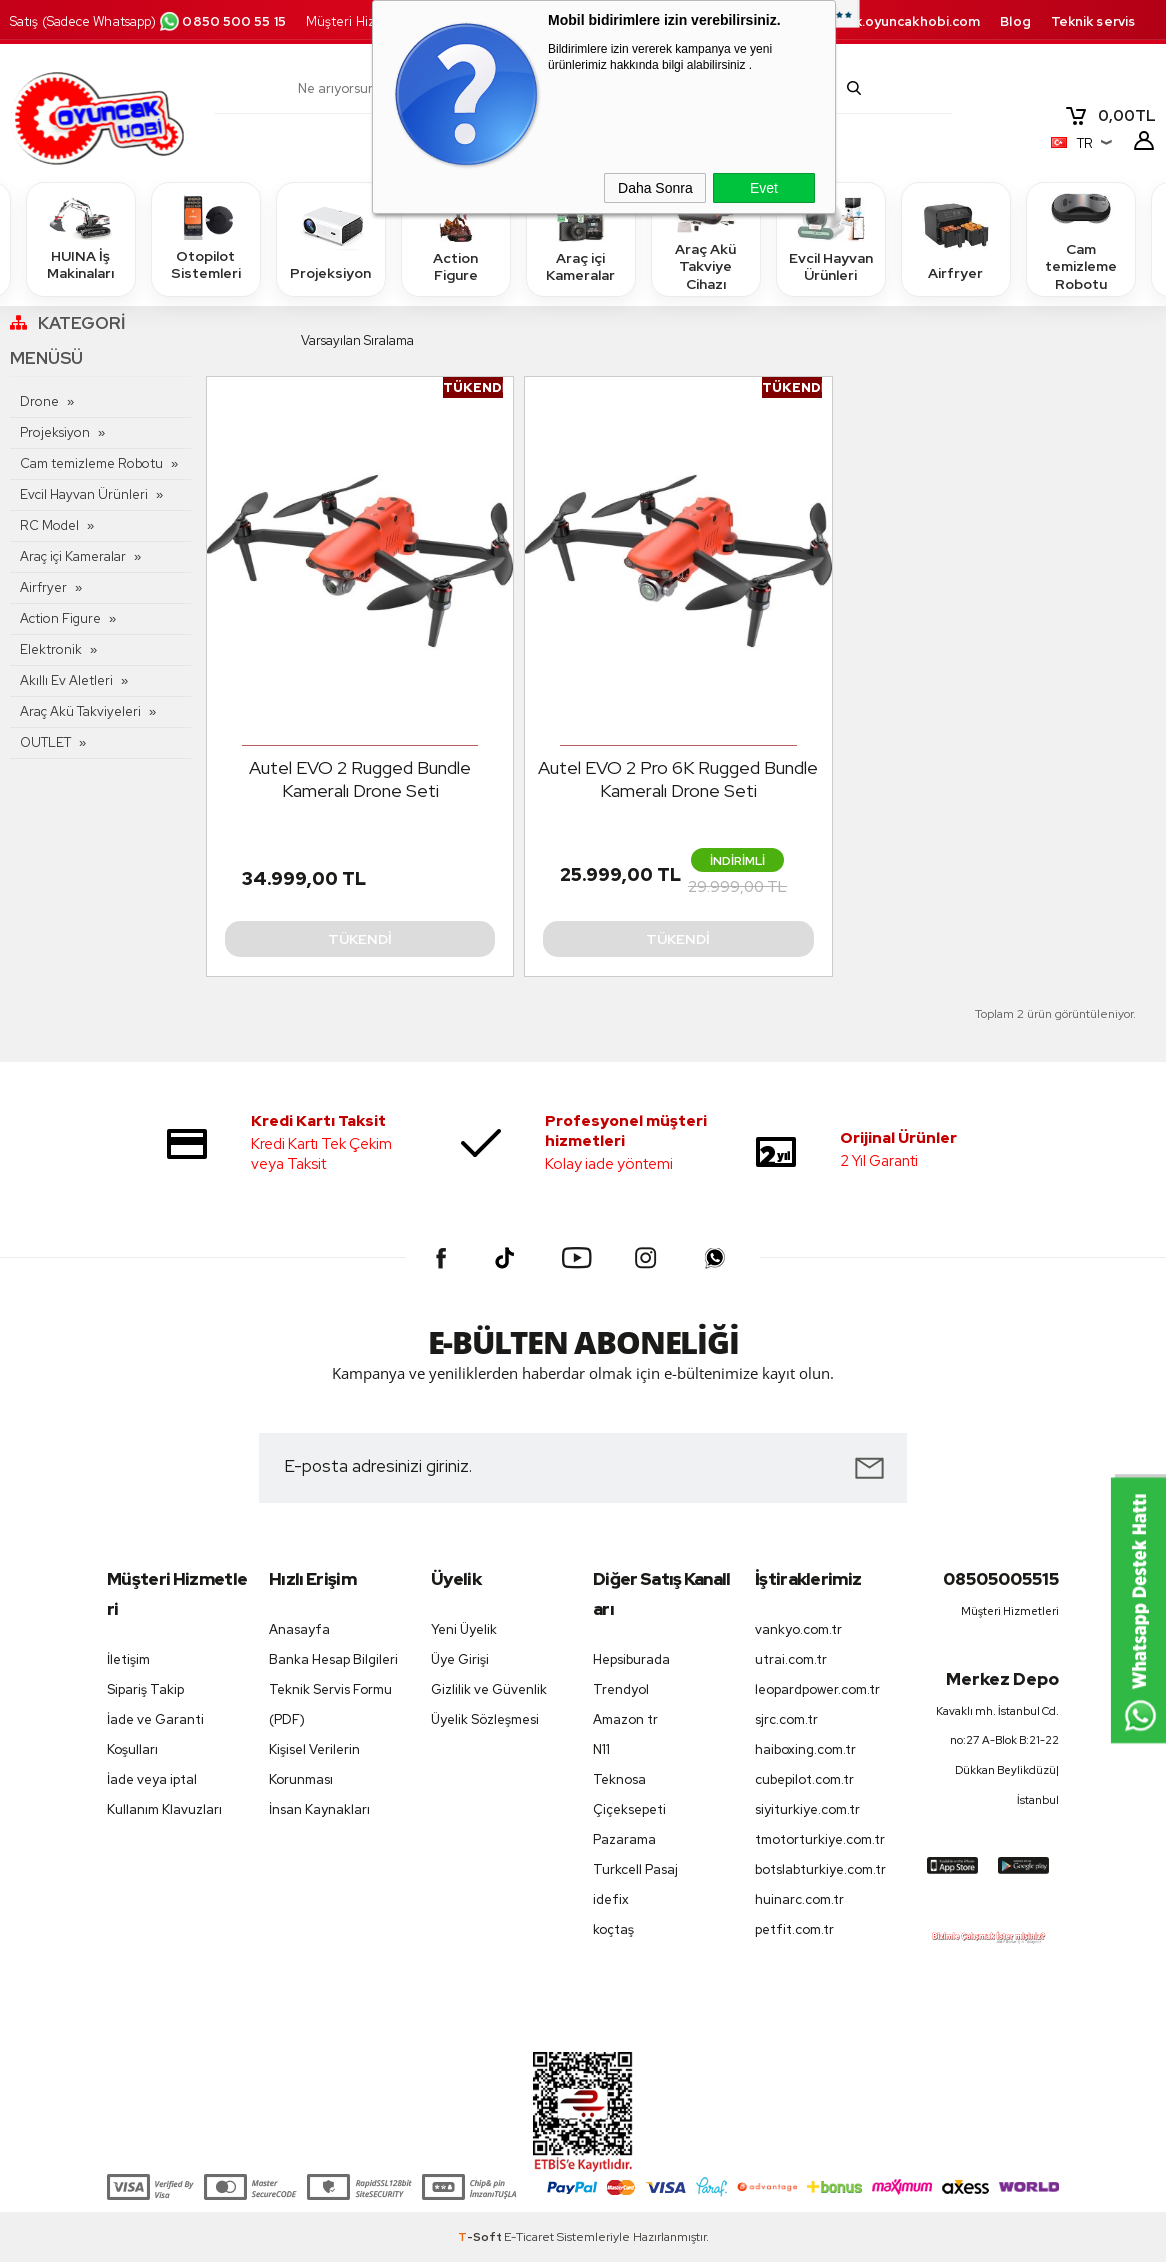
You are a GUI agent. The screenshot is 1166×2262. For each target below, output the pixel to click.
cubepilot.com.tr (804, 1779)
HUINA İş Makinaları (81, 238)
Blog (1015, 21)
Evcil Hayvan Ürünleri (831, 238)
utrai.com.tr (791, 1659)
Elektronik (51, 649)
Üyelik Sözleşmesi (485, 1719)
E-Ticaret (529, 2237)
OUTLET (45, 742)
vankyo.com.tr (798, 1629)
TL (1110, 116)
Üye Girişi (460, 1659)
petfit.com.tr (794, 1929)
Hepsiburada (631, 1659)
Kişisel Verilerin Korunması (314, 1764)
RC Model (49, 525)
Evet (764, 188)
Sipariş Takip (145, 1689)
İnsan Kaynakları (319, 1809)
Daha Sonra (655, 188)
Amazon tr (625, 1719)
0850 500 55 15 (222, 21)
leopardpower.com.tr (817, 1689)
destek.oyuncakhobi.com (896, 21)
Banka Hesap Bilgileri (333, 1659)
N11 (601, 1749)
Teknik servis (1093, 21)
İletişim (128, 1659)
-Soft (481, 2237)
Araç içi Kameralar (581, 238)
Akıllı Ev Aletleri (66, 680)
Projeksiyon (330, 238)
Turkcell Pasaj (635, 1869)
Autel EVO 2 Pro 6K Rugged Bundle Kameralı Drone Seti (678, 779)
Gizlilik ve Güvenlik (489, 1689)
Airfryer (956, 238)
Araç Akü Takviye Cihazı (706, 238)
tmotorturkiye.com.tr (820, 1839)
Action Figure (456, 238)
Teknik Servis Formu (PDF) (330, 1704)
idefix (611, 1899)
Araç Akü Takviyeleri (80, 711)
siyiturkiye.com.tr (807, 1809)
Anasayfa (299, 1629)
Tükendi (360, 939)
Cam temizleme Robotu (1081, 238)
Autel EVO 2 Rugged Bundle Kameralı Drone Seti (360, 779)
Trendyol (621, 1689)
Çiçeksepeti (629, 1809)
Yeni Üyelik (464, 1629)
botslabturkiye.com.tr (820, 1869)
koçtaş (613, 1929)
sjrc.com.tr (786, 1719)
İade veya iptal (152, 1779)
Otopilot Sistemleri (206, 238)
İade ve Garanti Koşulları (155, 1734)
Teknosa (619, 1779)
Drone (39, 401)
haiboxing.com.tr (805, 1749)
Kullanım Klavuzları (164, 1809)
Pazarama (624, 1839)
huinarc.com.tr (799, 1899)
